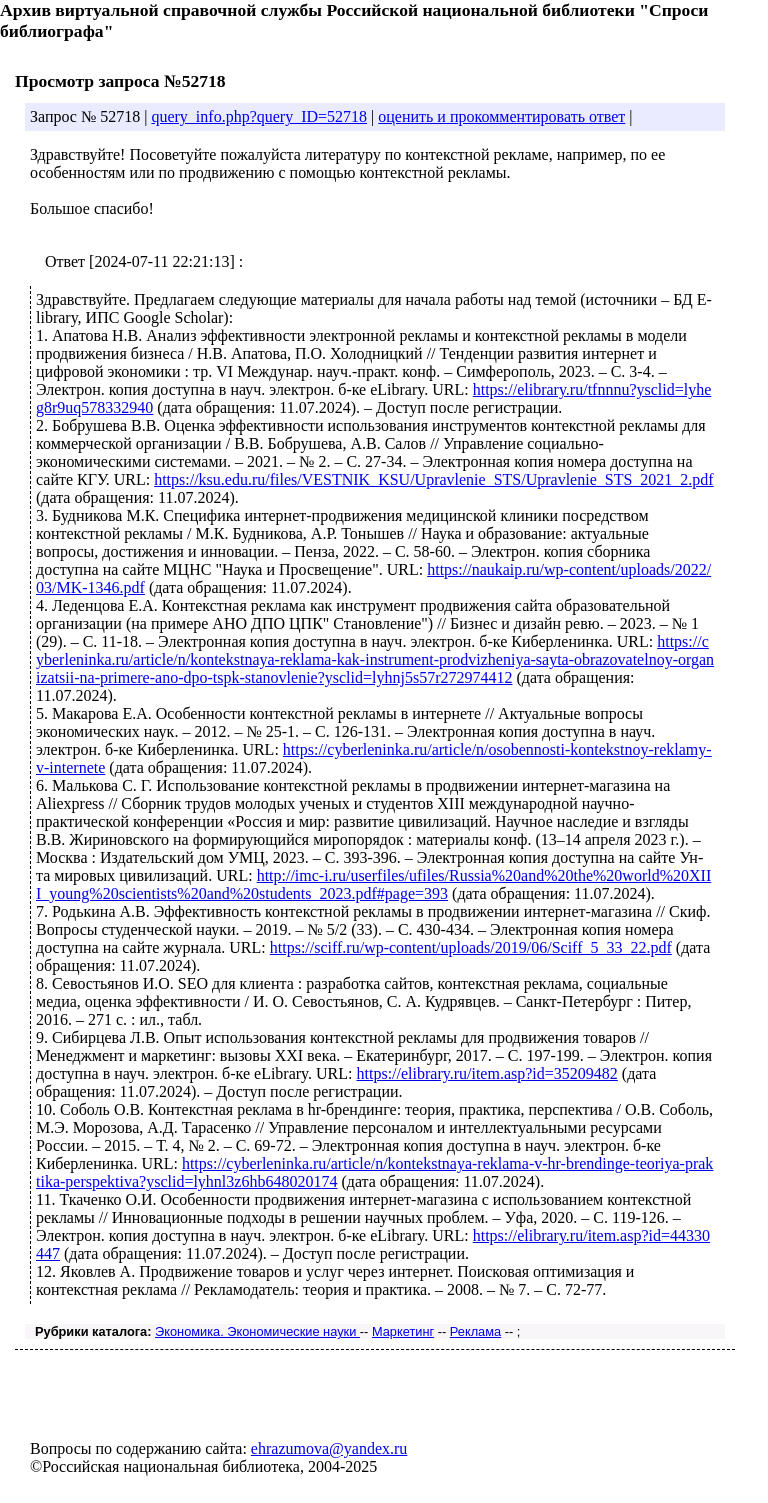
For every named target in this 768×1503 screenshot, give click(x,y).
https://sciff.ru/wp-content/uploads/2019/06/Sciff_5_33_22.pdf (471, 947)
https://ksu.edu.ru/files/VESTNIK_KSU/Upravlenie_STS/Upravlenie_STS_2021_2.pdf (434, 479)
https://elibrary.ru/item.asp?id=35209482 (487, 1073)
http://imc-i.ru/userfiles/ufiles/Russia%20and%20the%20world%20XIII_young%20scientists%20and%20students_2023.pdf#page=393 (373, 884)
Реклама (475, 1331)
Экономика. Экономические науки (257, 1331)
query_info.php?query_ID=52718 (259, 116)
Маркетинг (403, 1331)
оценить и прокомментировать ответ (501, 116)
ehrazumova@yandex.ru (329, 1448)
